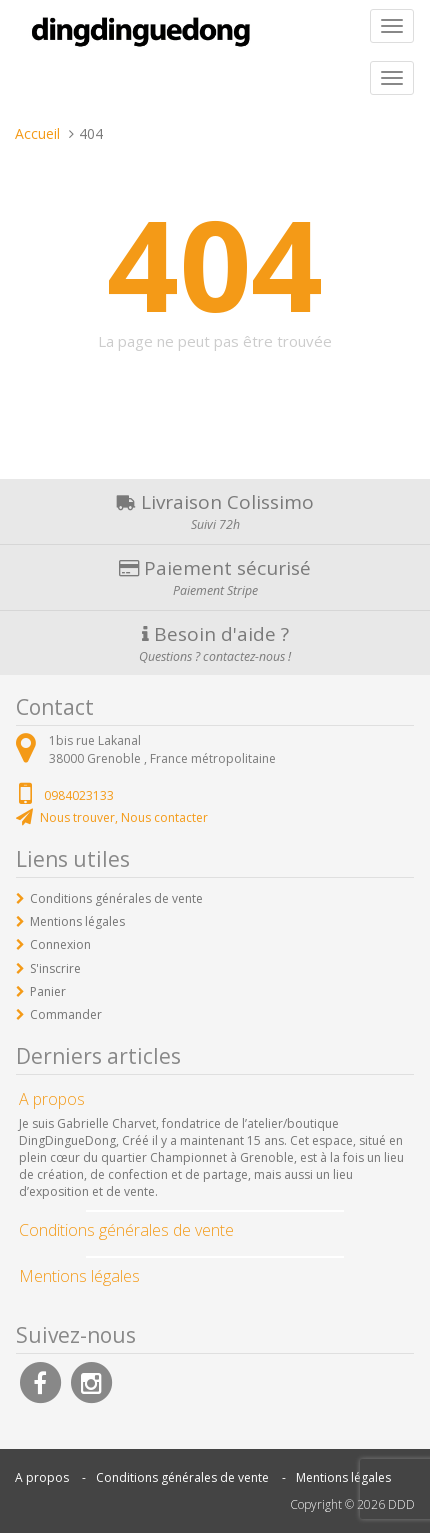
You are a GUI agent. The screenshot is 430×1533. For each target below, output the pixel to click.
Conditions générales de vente (116, 898)
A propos (42, 1477)
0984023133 (79, 795)
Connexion (60, 944)
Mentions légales (77, 921)
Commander (66, 1014)
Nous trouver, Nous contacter (124, 817)
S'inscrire (55, 968)
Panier (48, 991)
